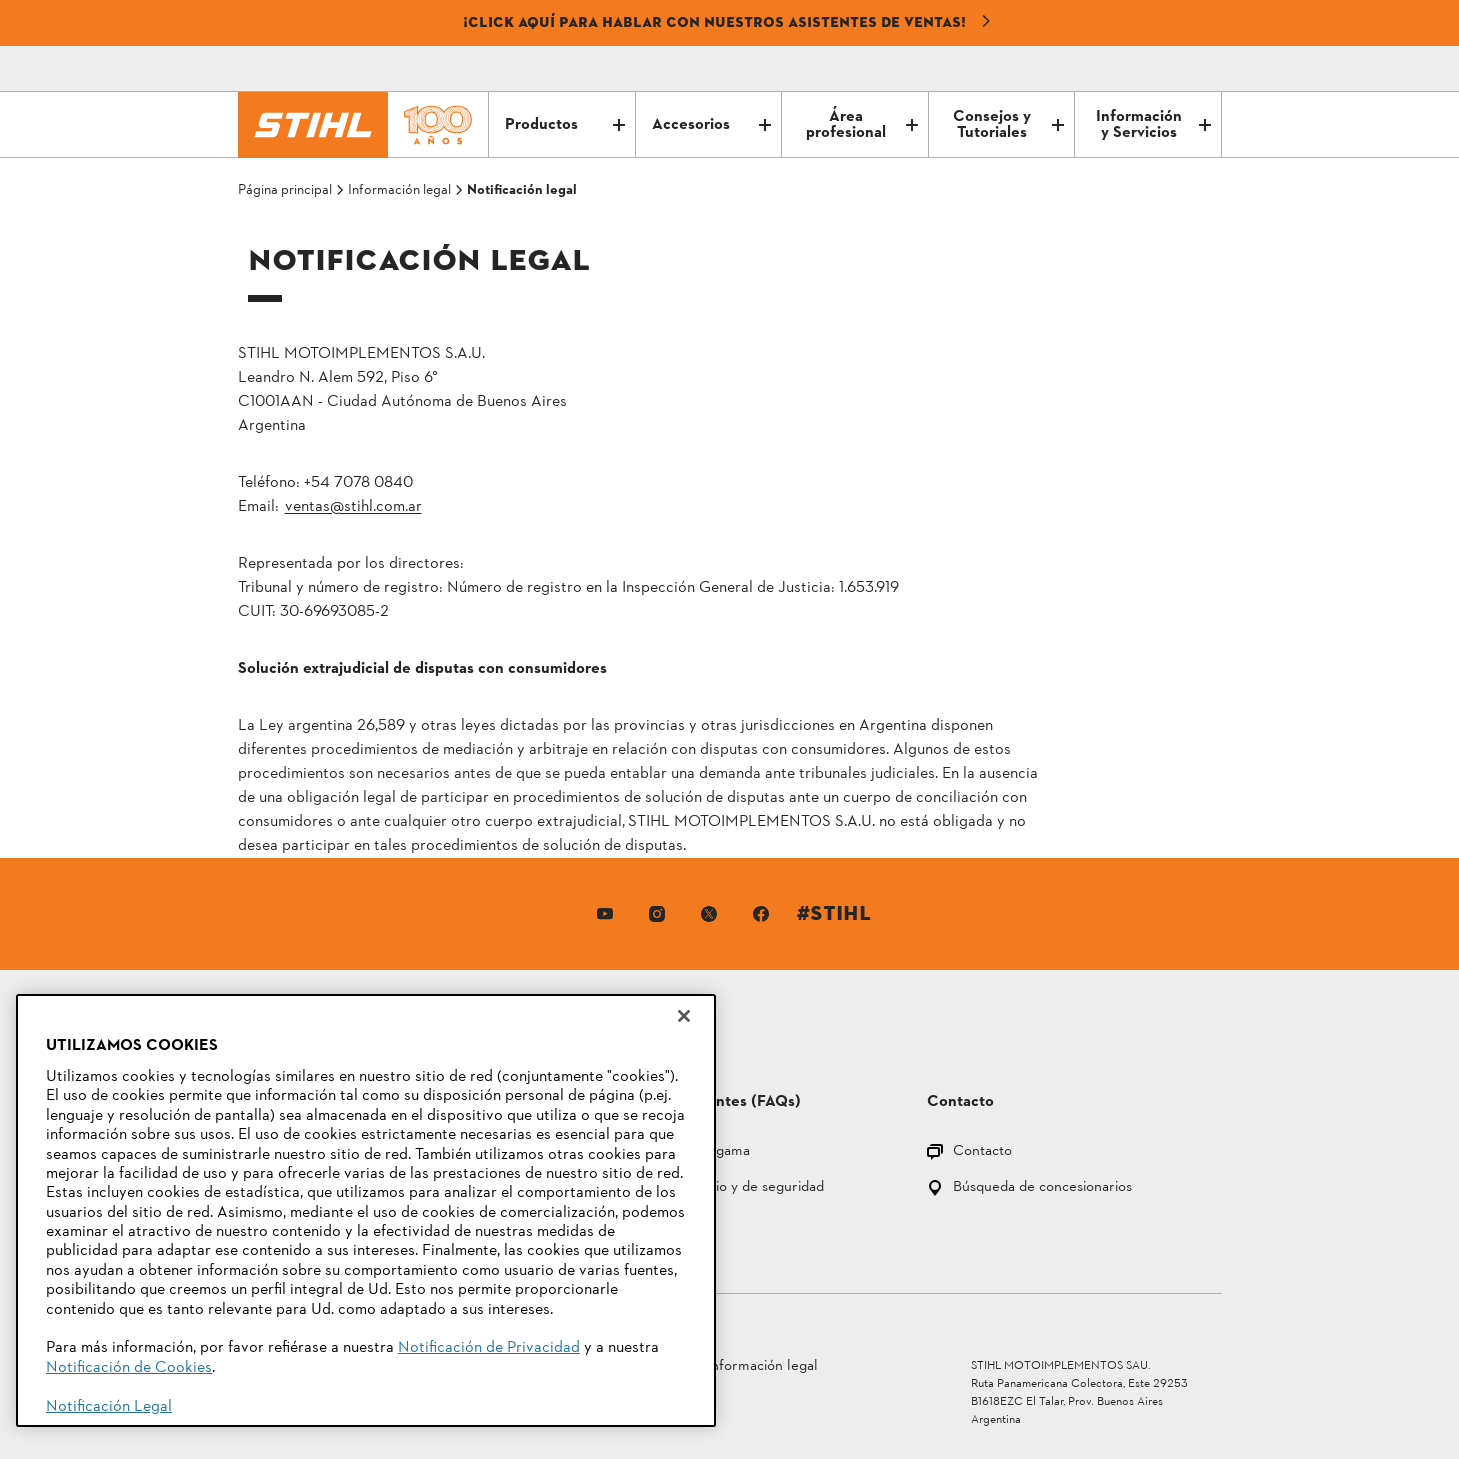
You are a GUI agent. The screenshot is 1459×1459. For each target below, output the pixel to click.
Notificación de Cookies (129, 1368)
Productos (564, 125)
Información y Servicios (1153, 125)
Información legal (762, 1366)
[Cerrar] (684, 1016)
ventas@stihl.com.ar (353, 507)
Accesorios (711, 125)
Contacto (982, 1152)
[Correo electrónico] (1122, 69)
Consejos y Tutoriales (1008, 125)
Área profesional (862, 125)
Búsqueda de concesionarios (1042, 1188)
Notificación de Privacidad (489, 1348)
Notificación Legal (109, 1407)
